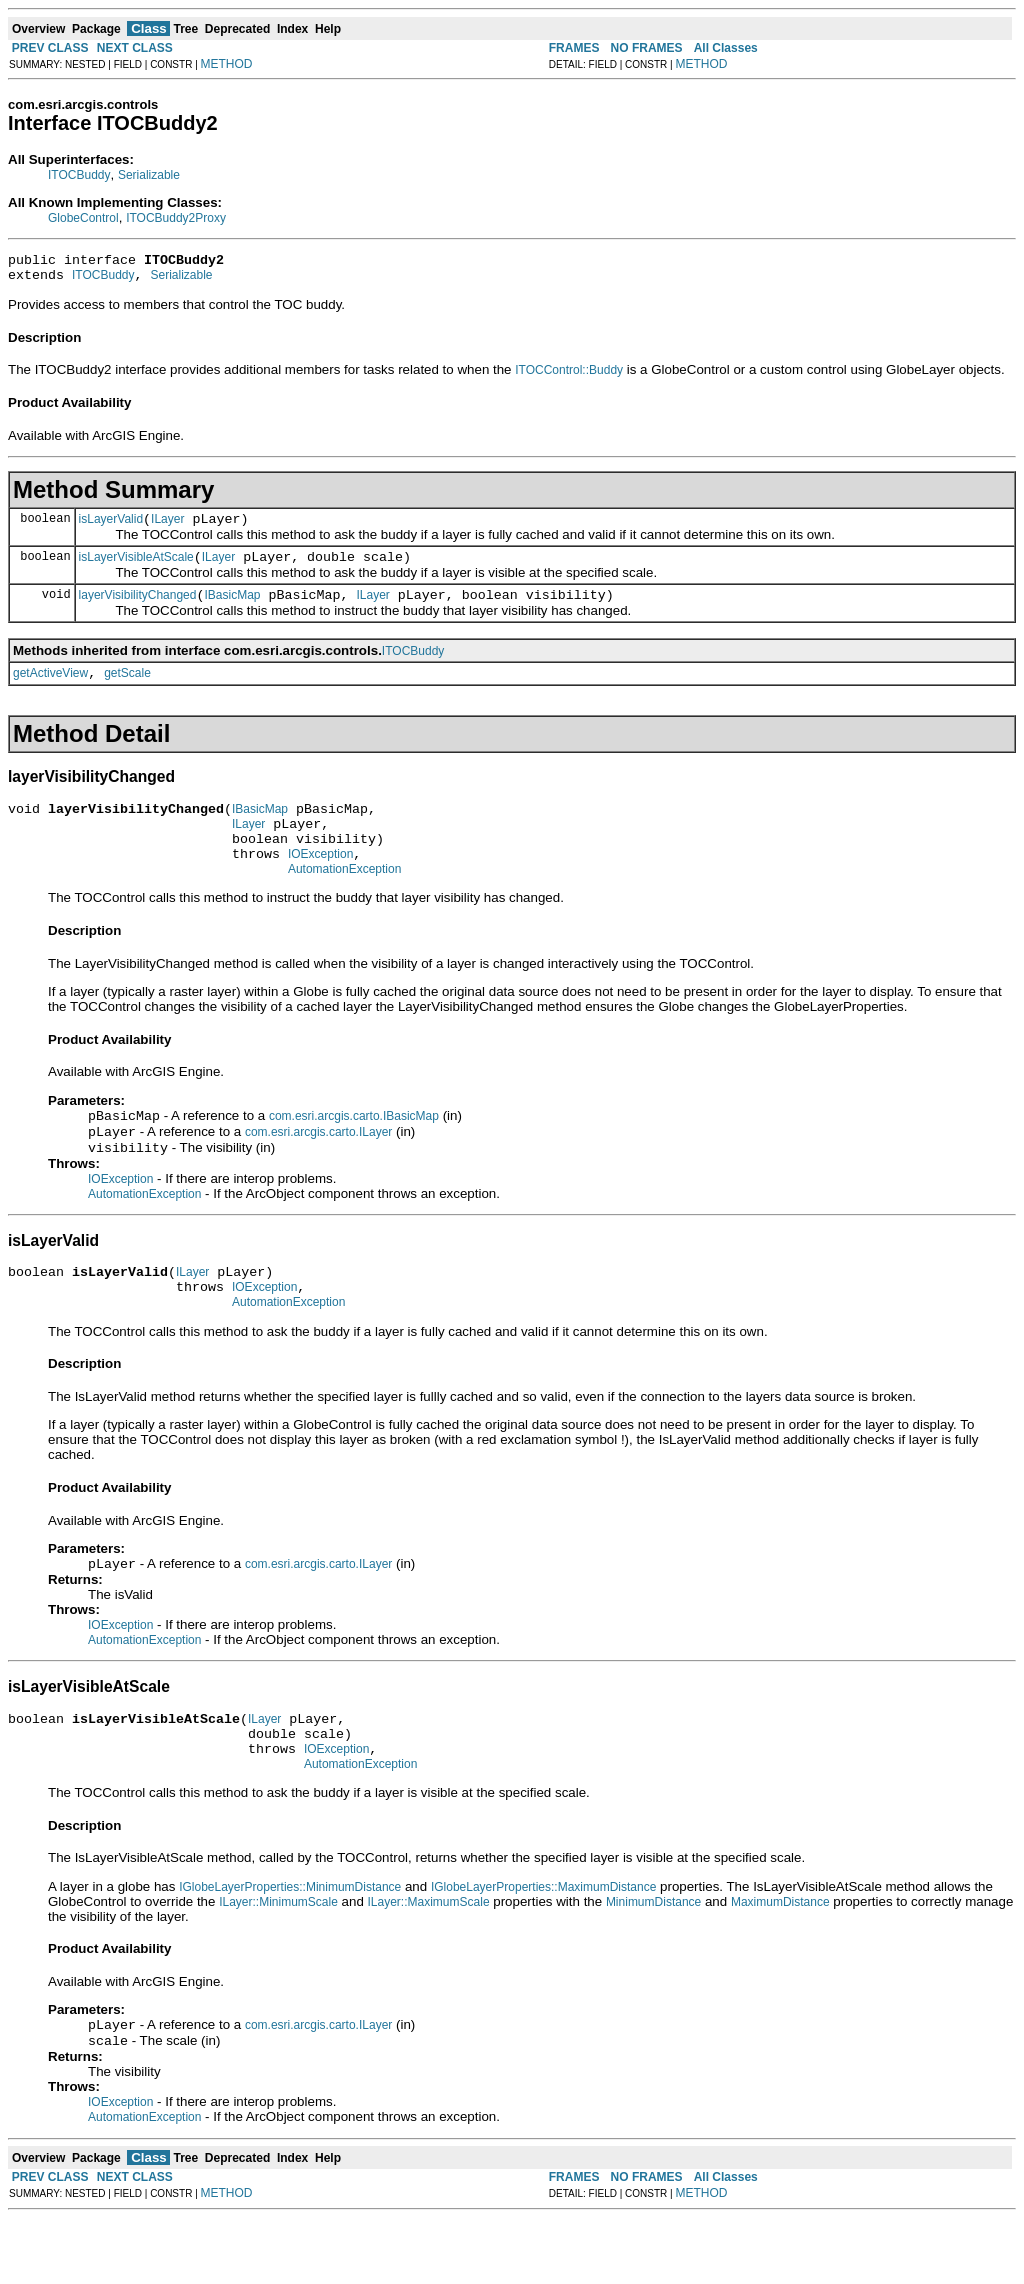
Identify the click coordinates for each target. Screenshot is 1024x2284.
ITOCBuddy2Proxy (176, 218)
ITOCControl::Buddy (569, 376)
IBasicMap (232, 610)
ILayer (167, 528)
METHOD (227, 64)
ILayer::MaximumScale (429, 1964)
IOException (320, 884)
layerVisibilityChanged (138, 610)
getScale (127, 691)
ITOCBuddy (79, 175)
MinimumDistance (653, 1964)
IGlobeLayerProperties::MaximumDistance (543, 1949)
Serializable (149, 175)
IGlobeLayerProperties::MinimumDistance (290, 1949)
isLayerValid (111, 528)
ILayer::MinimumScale (278, 1964)
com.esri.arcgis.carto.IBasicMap (354, 1151)
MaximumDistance (780, 1964)
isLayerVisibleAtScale (136, 569)
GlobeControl (83, 218)
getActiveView (50, 691)
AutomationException (344, 902)
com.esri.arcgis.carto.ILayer (318, 1169)
